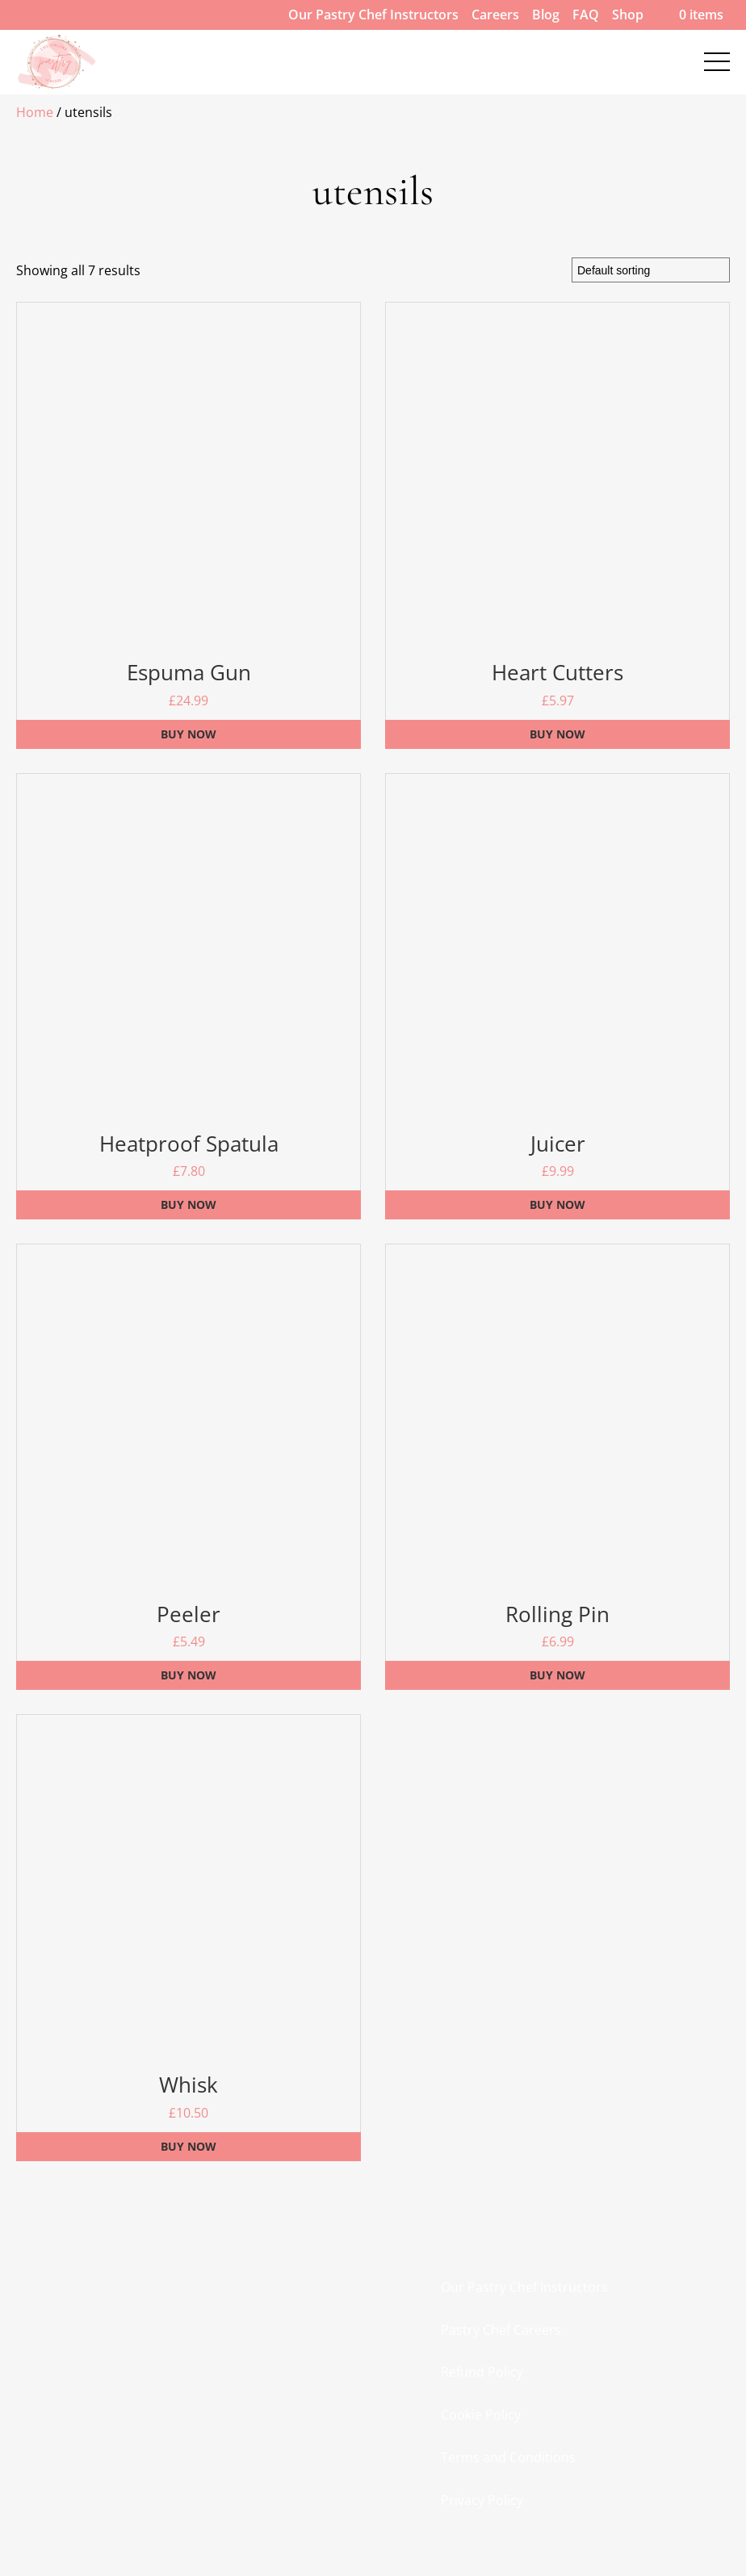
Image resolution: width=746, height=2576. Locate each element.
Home (34, 112)
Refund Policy (482, 2372)
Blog (546, 14)
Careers (495, 14)
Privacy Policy (482, 2500)
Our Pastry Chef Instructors (373, 14)
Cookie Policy (481, 2414)
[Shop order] (651, 269)
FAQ (585, 14)
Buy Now (188, 734)
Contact (50, 48)
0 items (689, 14)
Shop (627, 14)
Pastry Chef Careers (501, 2330)
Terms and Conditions (508, 2457)
